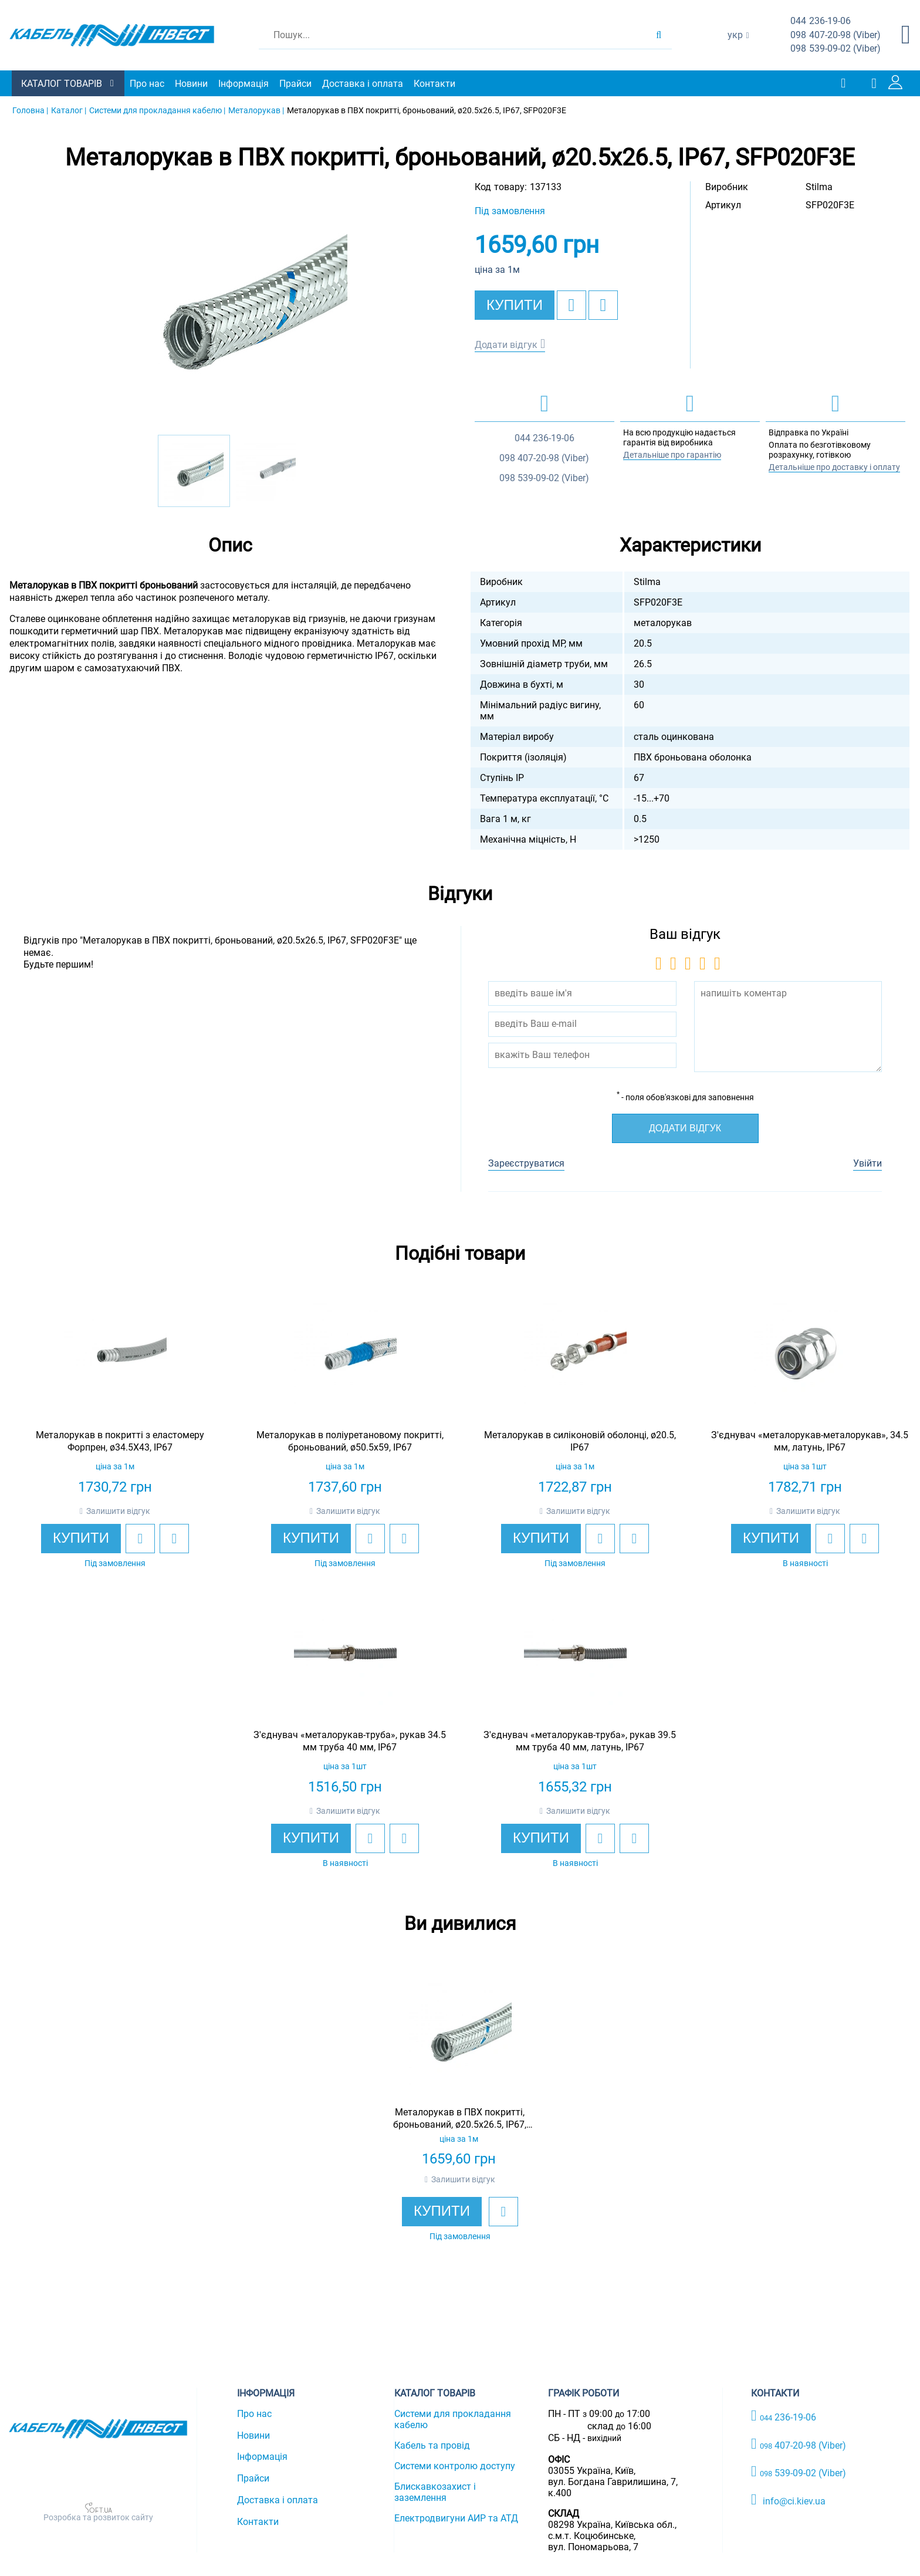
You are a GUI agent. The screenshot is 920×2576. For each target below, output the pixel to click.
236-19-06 (820, 21)
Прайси (295, 83)
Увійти (867, 1163)
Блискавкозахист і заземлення (435, 2492)
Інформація (243, 83)
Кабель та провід (432, 2445)
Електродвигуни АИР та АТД (456, 2518)
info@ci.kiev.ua (788, 2499)
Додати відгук (506, 344)
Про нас (147, 83)
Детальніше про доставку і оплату (834, 467)
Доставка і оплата (362, 83)
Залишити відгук (118, 1511)
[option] (230, 308)
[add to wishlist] (571, 305)
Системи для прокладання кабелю (452, 2419)
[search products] (658, 35)
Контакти (434, 83)
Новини (191, 83)
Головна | (30, 110)
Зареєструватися (526, 1163)
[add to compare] (603, 305)
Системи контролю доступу (454, 2466)
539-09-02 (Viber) (835, 49)
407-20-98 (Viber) (835, 35)
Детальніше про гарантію (672, 454)
